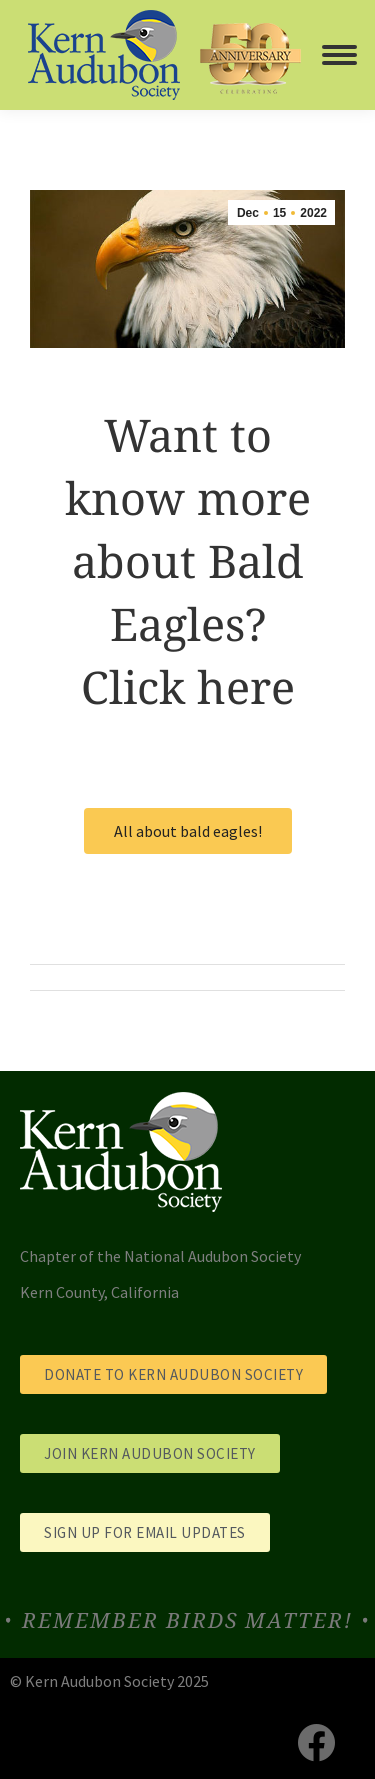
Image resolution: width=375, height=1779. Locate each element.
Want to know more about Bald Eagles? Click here (188, 560)
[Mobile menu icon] (339, 55)
